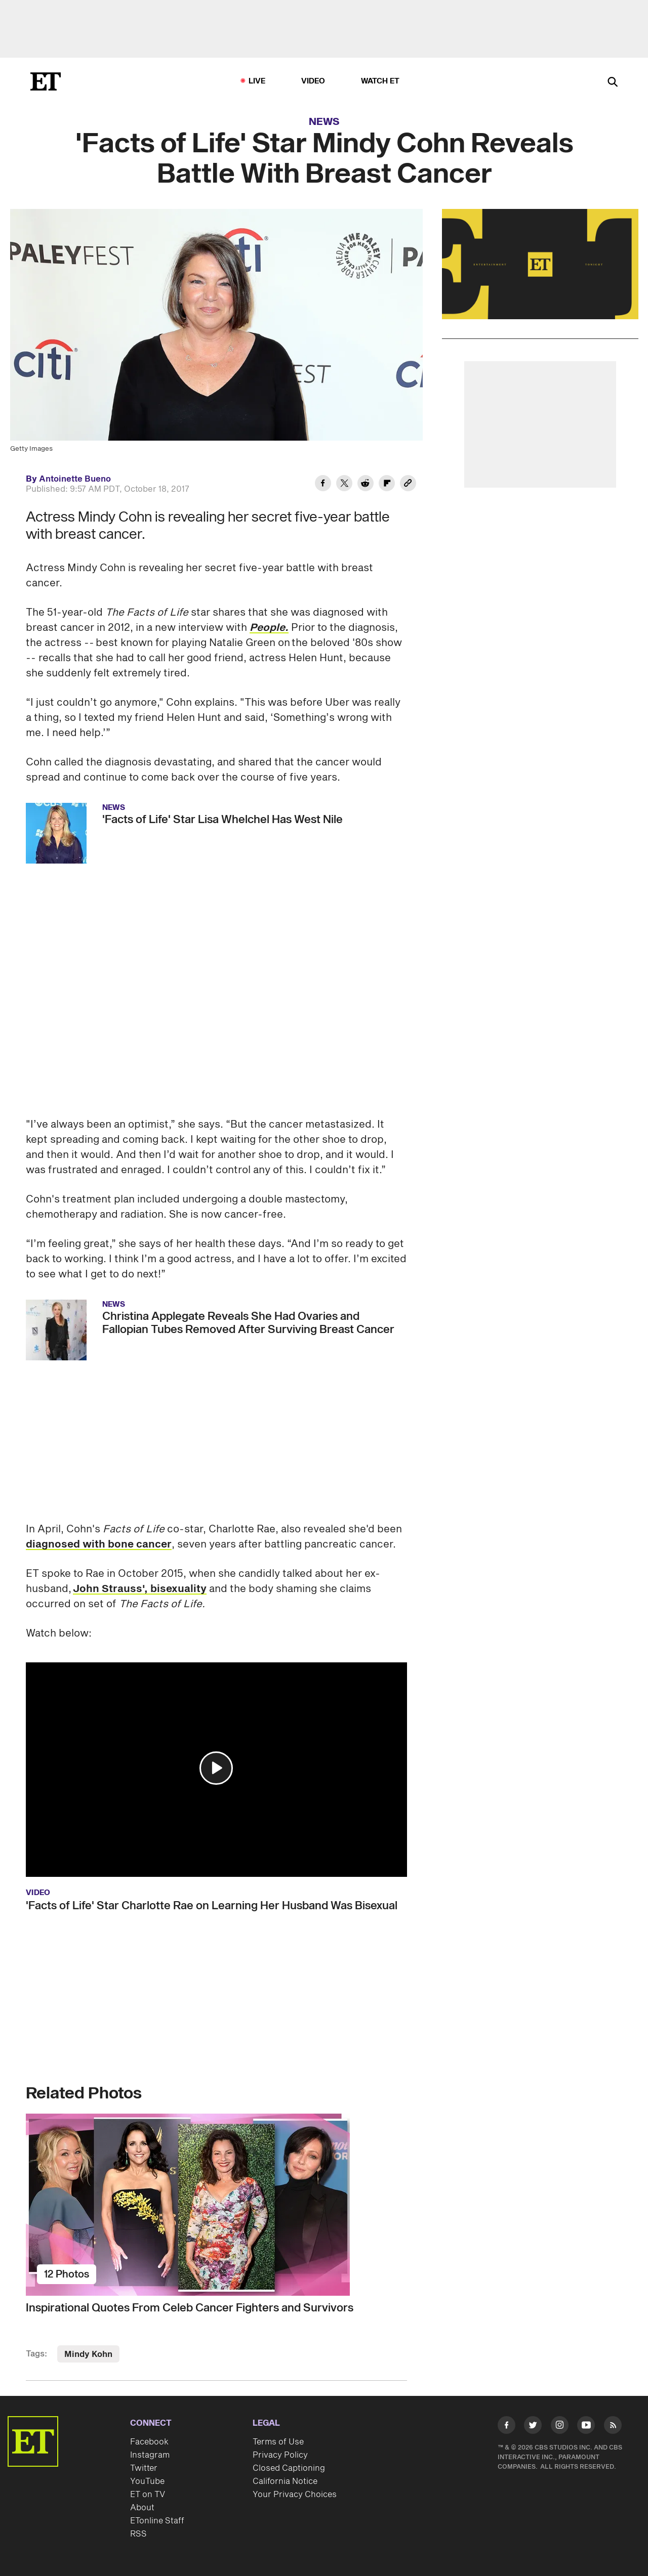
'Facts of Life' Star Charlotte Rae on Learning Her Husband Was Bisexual (211, 1905)
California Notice (285, 2481)
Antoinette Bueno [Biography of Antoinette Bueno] (75, 479)
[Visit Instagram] (560, 2427)
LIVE (257, 81)
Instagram (150, 2455)
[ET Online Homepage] (45, 81)
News (324, 122)
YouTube (147, 2481)
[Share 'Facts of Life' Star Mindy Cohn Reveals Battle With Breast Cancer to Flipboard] (387, 484)
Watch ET (380, 81)
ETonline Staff (157, 2521)
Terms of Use (278, 2442)
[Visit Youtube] (586, 2427)
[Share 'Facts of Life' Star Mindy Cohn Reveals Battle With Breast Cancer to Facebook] (323, 484)
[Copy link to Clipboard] (408, 484)
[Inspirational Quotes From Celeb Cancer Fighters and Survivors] (216, 2205)
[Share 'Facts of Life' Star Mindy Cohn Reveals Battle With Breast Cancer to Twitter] (344, 484)
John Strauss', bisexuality (140, 1589)
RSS (138, 2534)
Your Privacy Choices (295, 2494)
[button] (216, 1768)
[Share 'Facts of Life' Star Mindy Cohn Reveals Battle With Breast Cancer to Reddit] (365, 484)
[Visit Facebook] (506, 2427)
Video (313, 81)
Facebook (149, 2442)
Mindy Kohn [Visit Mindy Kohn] (88, 2354)
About (142, 2508)
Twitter (143, 2468)
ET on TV (147, 2494)
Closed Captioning (289, 2468)
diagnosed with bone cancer (99, 1544)
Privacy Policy (280, 2455)
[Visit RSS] (613, 2427)
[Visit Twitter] (533, 2427)
